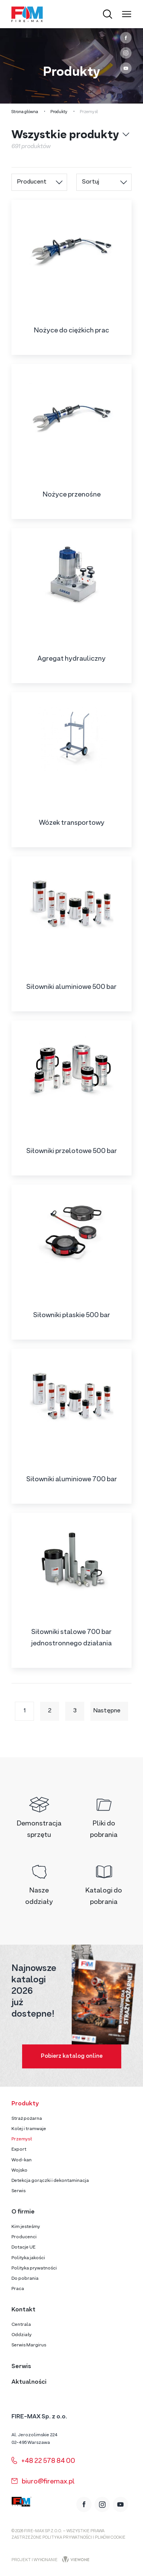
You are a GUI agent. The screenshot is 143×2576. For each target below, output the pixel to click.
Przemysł (21, 2139)
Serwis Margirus (28, 2345)
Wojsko (19, 2170)
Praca (17, 2289)
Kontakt (23, 2310)
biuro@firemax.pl (43, 2482)
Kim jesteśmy (25, 2227)
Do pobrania (25, 2279)
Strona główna (24, 112)
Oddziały (21, 2335)
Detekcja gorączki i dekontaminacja (50, 2181)
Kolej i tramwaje (28, 2129)
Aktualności (29, 2382)
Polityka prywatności (34, 2268)
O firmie (23, 2212)
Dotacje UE (23, 2247)
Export (18, 2149)
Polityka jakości (28, 2258)
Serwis (18, 2191)
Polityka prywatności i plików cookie (83, 2538)
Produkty (58, 112)
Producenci (24, 2237)
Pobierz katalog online (72, 2056)
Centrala (21, 2325)
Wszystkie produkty (65, 135)
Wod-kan (21, 2160)
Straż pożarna (26, 2119)
